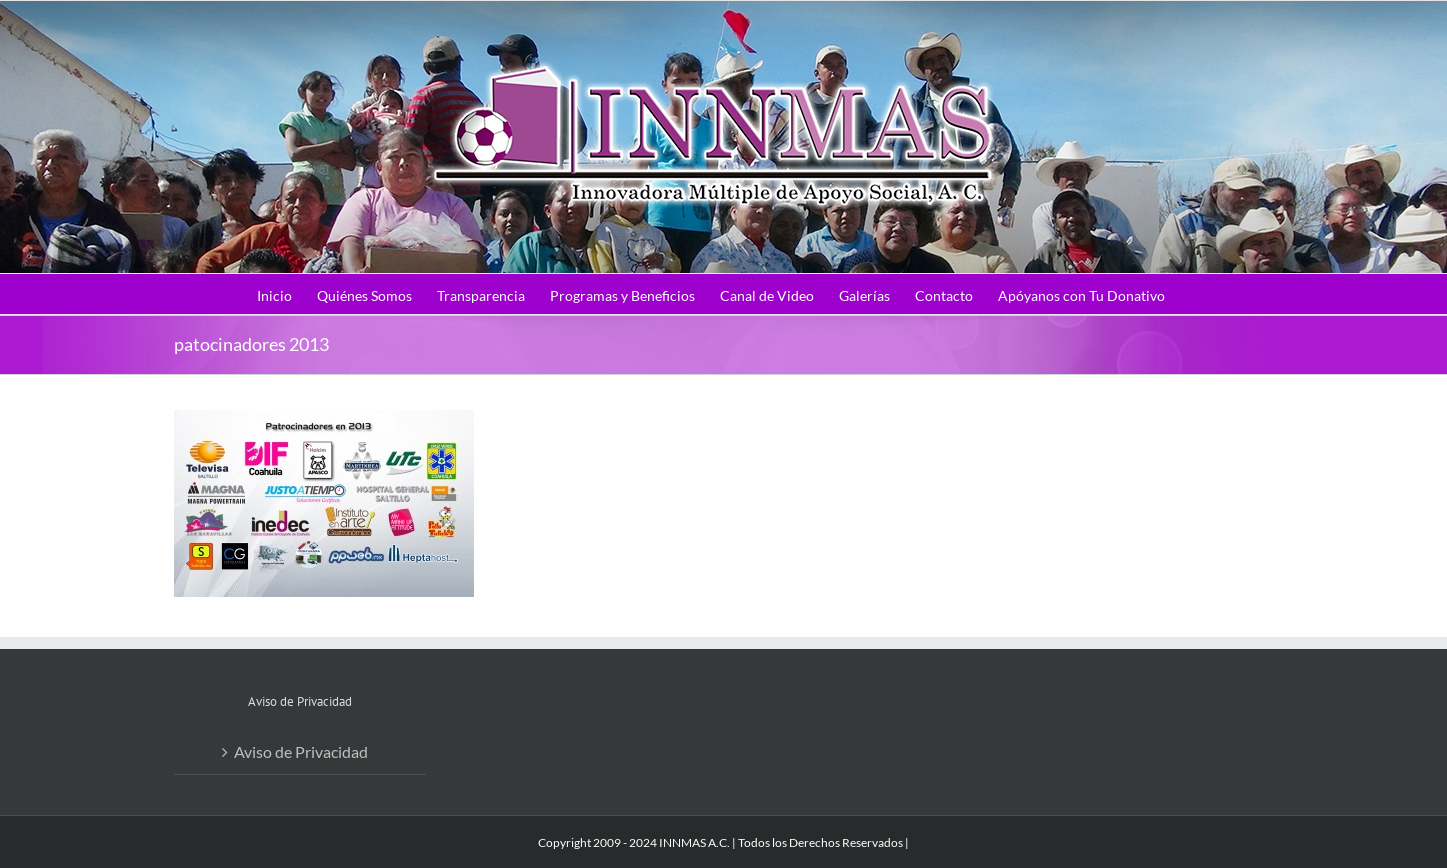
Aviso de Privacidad (301, 751)
